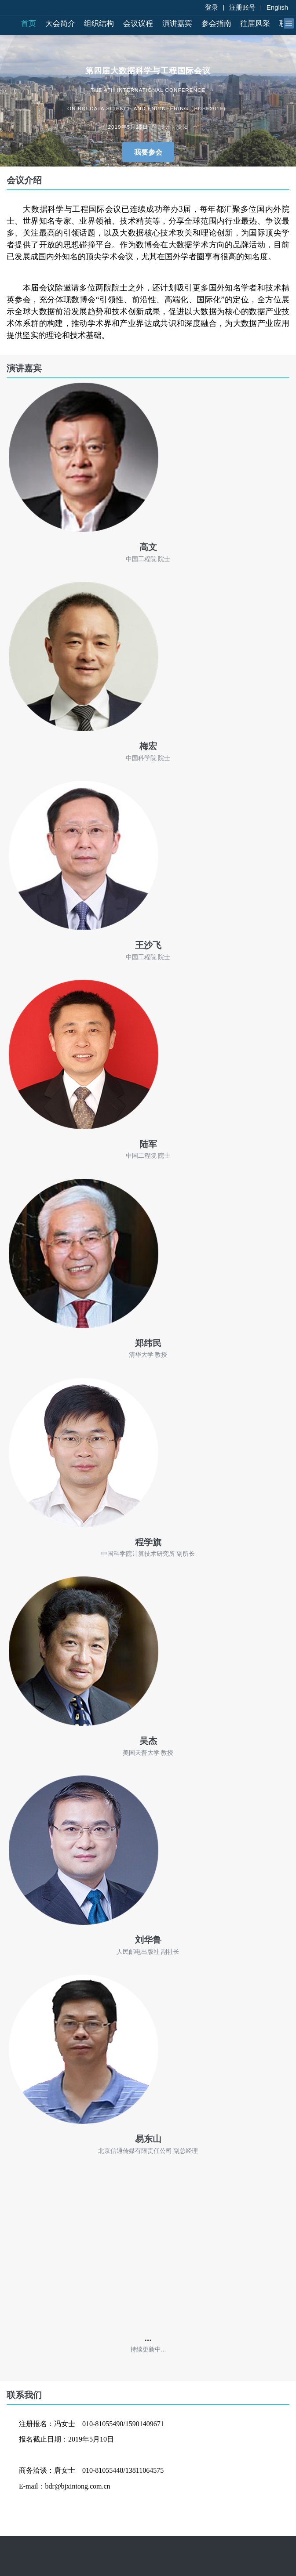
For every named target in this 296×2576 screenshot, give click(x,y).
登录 (211, 7)
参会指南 (216, 23)
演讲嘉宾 (177, 23)
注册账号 (242, 7)
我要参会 (148, 152)
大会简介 (60, 23)
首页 (28, 23)
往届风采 (255, 23)
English (277, 7)
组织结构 (99, 23)
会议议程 (138, 23)
